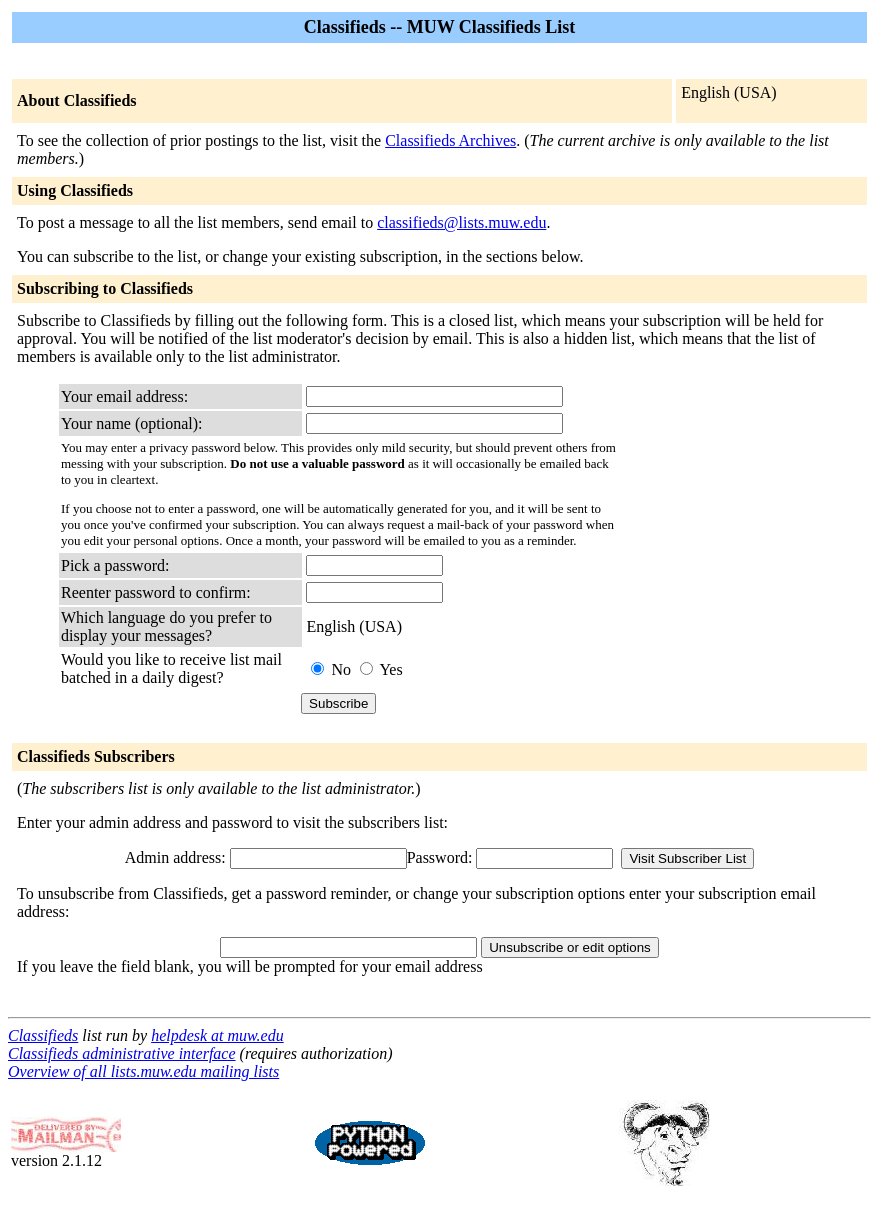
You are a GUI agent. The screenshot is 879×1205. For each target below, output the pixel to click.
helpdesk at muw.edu (217, 1035)
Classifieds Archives (450, 140)
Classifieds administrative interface (122, 1053)
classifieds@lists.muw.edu (461, 222)
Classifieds (43, 1035)
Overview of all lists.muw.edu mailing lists (143, 1071)
